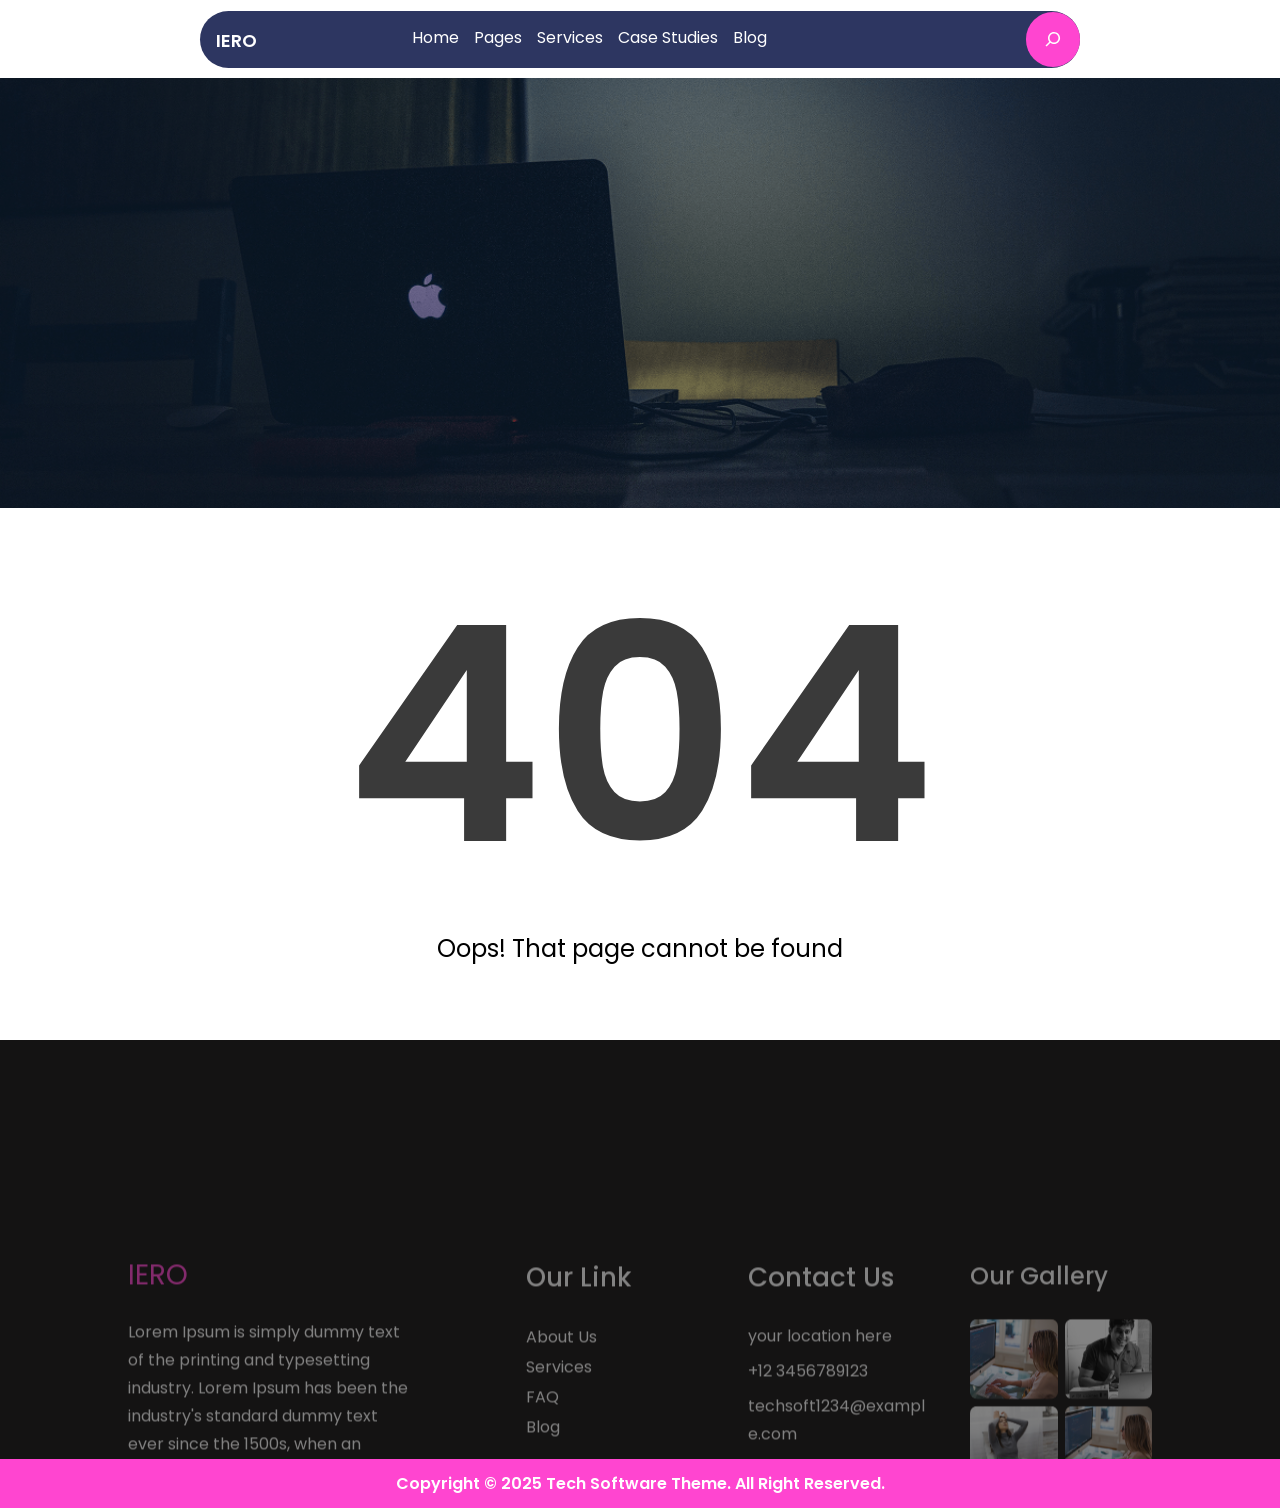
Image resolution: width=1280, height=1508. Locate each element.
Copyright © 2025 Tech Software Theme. (565, 1483)
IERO (236, 40)
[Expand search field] (1053, 39)
